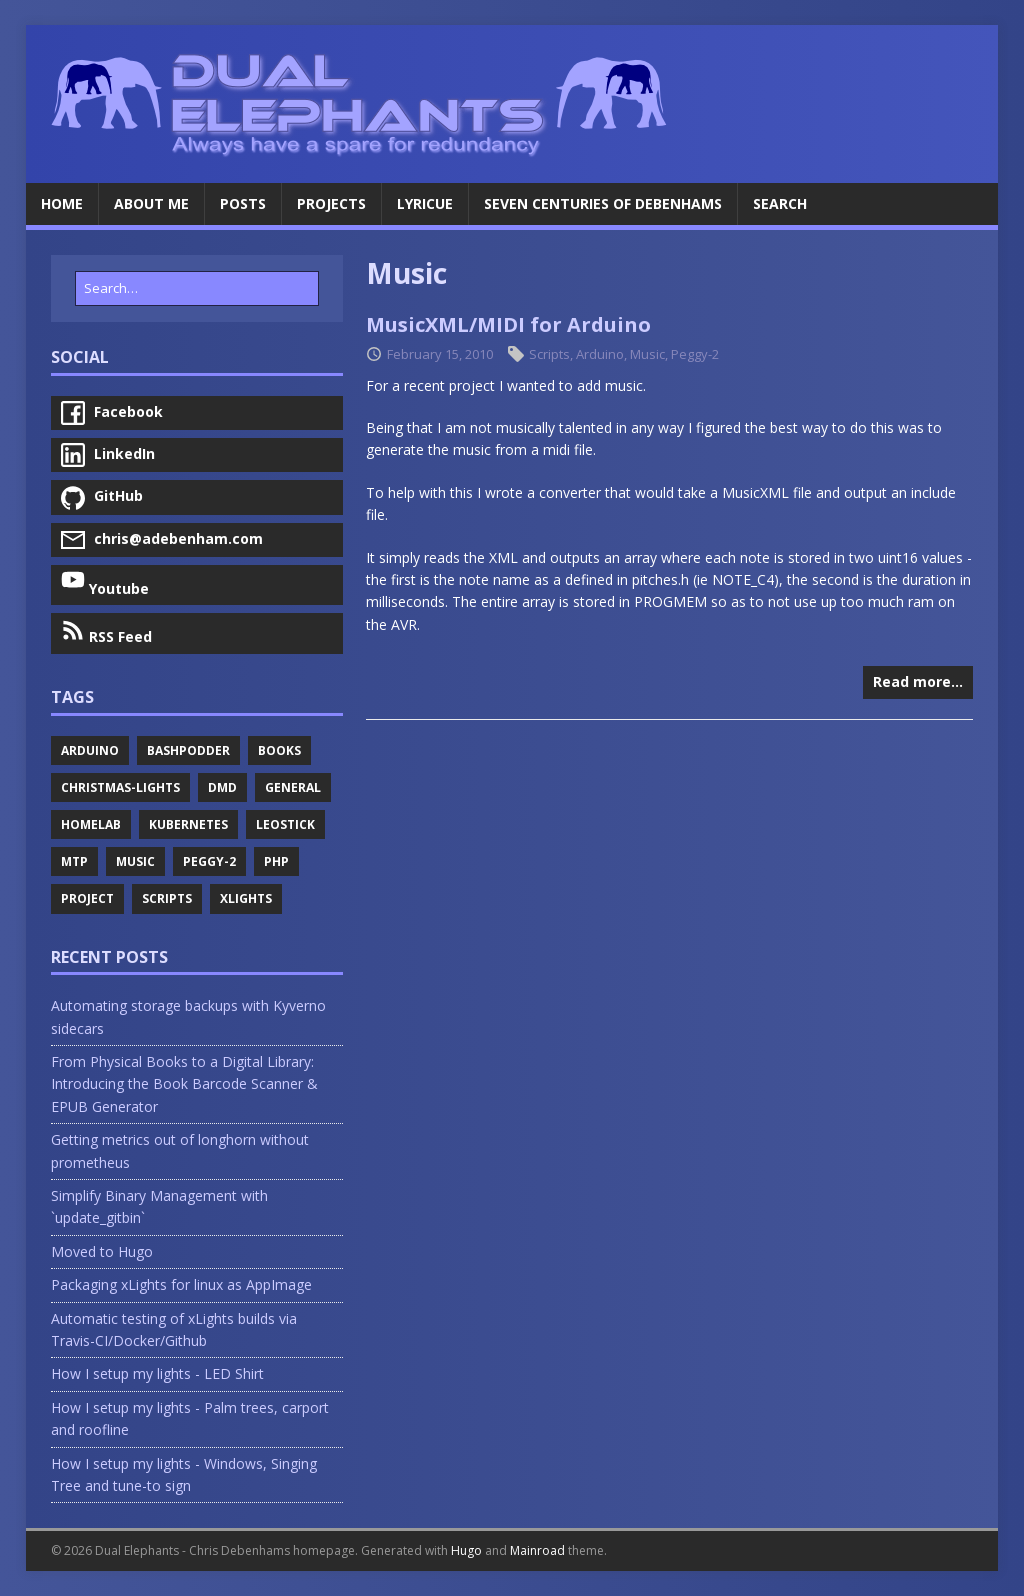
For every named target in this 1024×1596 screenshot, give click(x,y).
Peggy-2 (695, 354)
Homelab (91, 824)
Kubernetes (188, 824)
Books (279, 750)
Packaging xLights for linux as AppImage (181, 1284)
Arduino (600, 354)
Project (87, 898)
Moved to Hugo (102, 1251)
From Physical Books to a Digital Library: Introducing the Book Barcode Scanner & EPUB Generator (184, 1084)
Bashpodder (188, 750)
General (293, 787)
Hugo (466, 1550)
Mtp (74, 861)
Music (647, 354)
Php (276, 861)
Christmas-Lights (120, 787)
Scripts (549, 354)
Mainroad (537, 1550)
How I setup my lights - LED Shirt (157, 1373)
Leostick (285, 824)
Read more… (918, 681)
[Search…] (197, 288)
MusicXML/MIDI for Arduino (508, 324)
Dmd (222, 787)
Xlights (246, 898)
